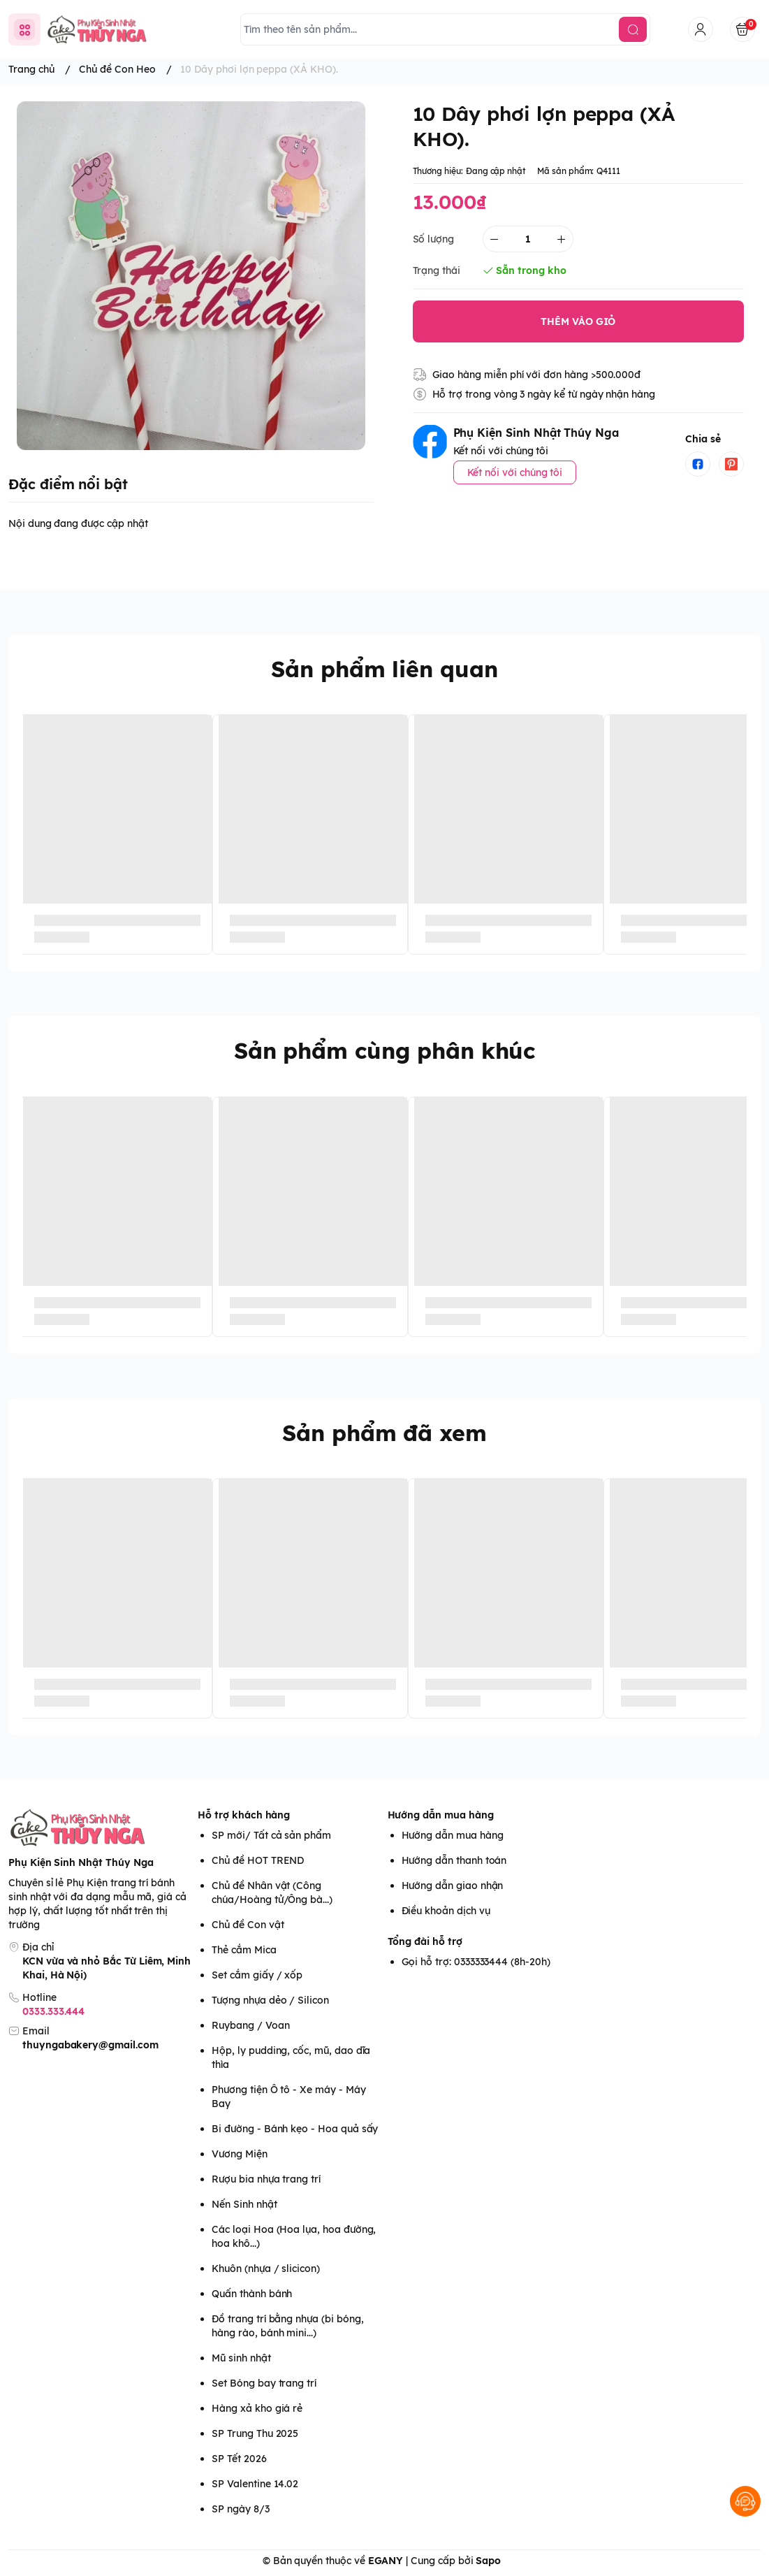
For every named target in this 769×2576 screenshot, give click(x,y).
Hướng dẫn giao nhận (453, 1885)
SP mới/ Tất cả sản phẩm (271, 1835)
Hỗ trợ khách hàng (244, 1815)
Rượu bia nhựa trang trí (266, 2179)
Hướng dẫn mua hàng (441, 1815)
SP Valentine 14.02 (255, 2483)
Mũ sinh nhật (241, 2358)
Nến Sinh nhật (244, 2204)
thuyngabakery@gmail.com (90, 2045)
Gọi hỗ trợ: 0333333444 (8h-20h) (476, 1961)
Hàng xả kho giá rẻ (257, 2408)
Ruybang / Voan (250, 2025)
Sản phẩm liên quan (384, 669)
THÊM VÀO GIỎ (578, 321)
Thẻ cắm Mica (244, 1950)
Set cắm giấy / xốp (257, 1975)
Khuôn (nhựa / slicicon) (266, 2268)
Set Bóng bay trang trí (264, 2383)
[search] (633, 29)
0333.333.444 (53, 2011)
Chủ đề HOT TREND (258, 1860)
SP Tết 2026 (239, 2458)
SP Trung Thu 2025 (255, 2433)
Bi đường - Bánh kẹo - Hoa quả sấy (295, 2128)
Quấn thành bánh (252, 2293)
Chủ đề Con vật (248, 1924)
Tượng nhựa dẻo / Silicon (270, 2000)
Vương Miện (239, 2154)
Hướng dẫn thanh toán (454, 1860)
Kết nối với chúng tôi (515, 472)
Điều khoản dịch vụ (446, 1910)
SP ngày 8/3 (240, 2509)
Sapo (488, 2560)
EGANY (386, 2560)
